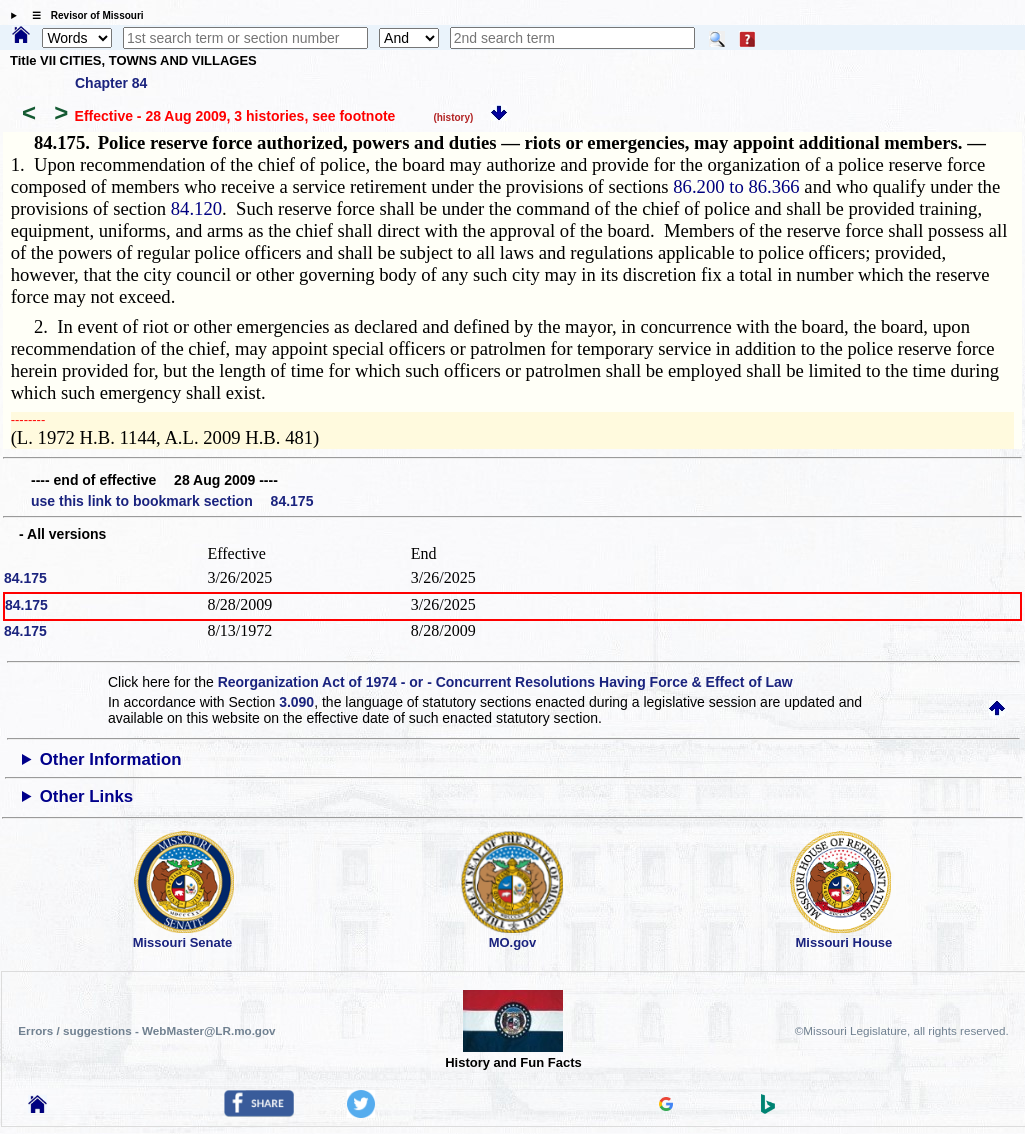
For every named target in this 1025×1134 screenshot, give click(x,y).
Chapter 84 (111, 83)
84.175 (25, 578)
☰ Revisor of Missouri (83, 15)
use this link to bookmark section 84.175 (172, 501)
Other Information (111, 759)
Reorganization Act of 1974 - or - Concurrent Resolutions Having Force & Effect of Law (505, 682)
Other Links (86, 796)
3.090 (296, 702)
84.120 (196, 208)
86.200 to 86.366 (736, 186)
